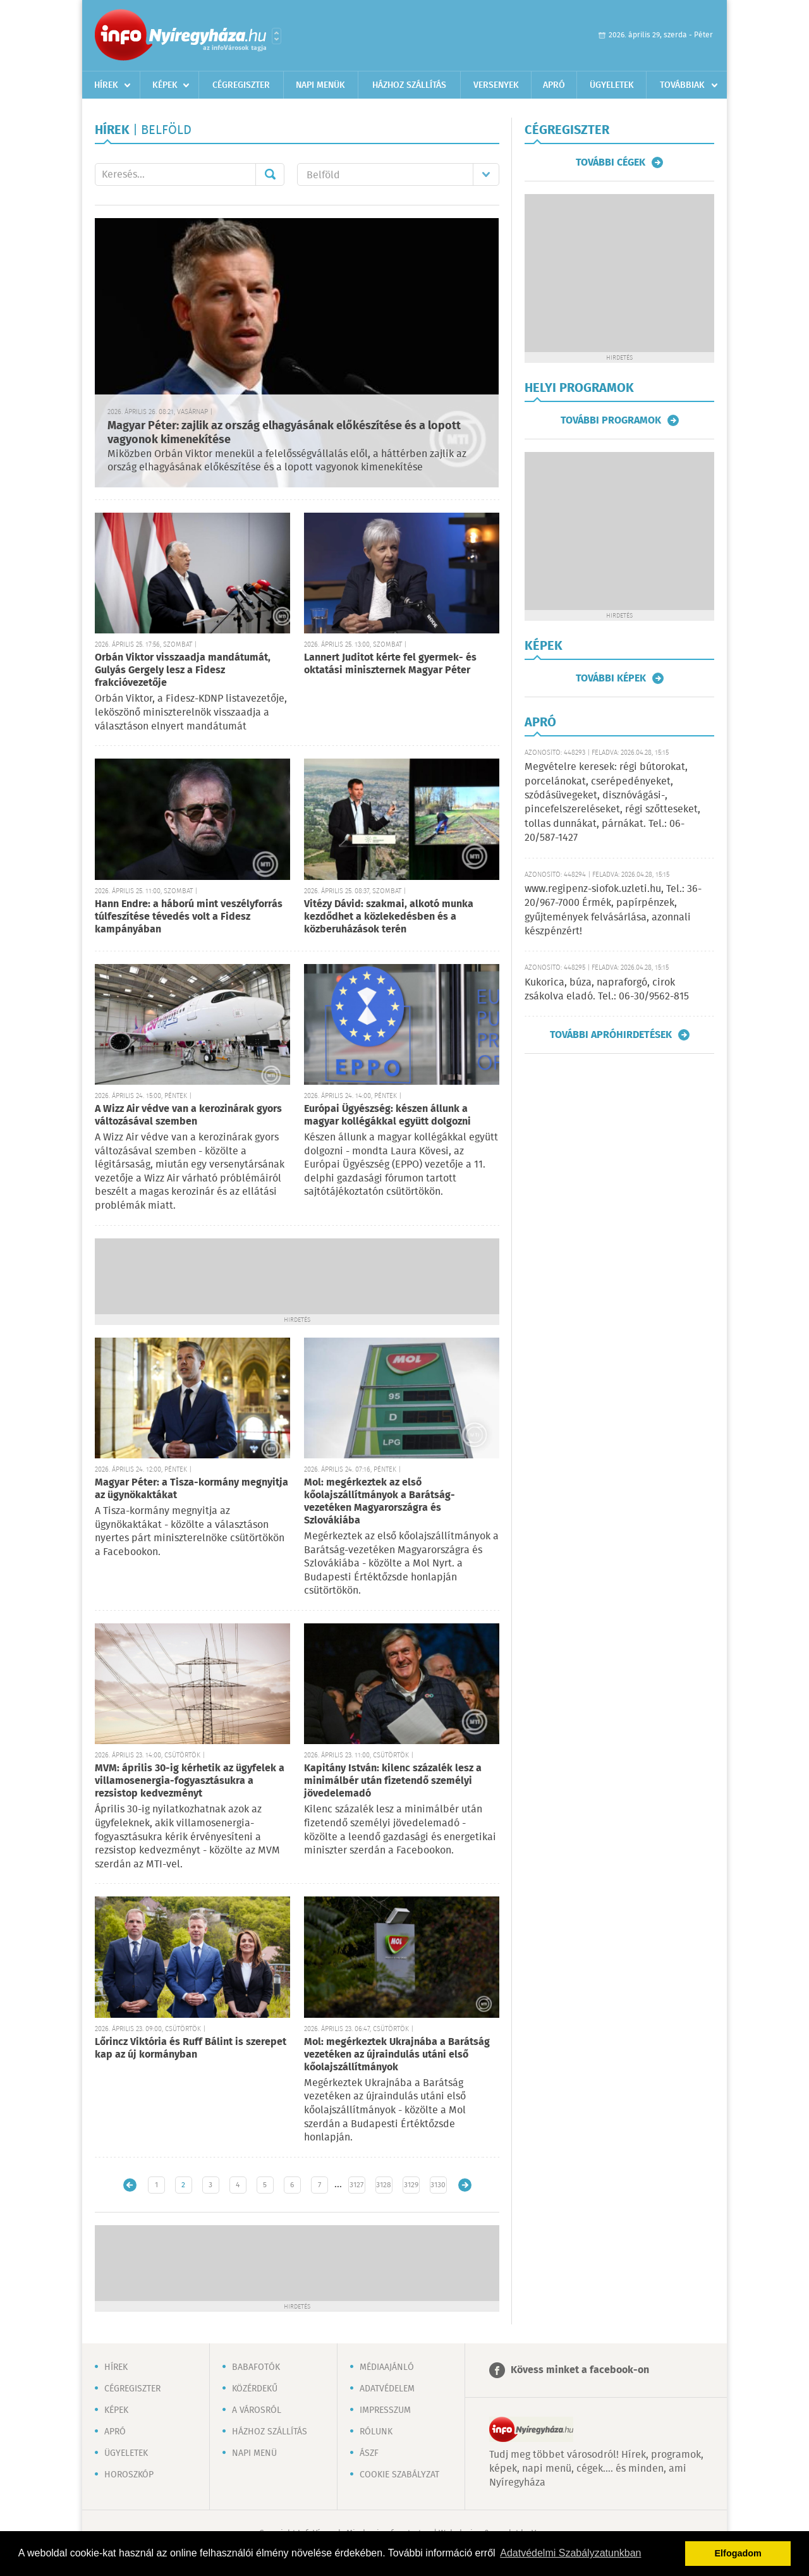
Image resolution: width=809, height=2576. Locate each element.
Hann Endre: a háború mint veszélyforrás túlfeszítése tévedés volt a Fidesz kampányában (189, 916)
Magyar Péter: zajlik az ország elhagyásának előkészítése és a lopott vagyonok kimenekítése (284, 433)
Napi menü (254, 2453)
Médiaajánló (387, 2367)
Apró (554, 85)
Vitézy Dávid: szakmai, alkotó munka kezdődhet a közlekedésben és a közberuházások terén (388, 916)
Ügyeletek (612, 85)
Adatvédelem (387, 2389)
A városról (256, 2410)
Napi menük (320, 85)
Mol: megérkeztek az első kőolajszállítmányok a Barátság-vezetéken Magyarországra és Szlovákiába (379, 1502)
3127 (356, 2185)
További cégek (610, 162)
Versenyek (496, 85)
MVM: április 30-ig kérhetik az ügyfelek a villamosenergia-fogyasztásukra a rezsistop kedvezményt (189, 1781)
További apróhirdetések (611, 1035)
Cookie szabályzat (399, 2475)
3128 (383, 2185)
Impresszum (385, 2410)
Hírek (106, 85)
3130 (438, 2185)
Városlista (276, 36)
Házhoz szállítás (409, 85)
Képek (165, 85)
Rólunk (376, 2432)
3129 (411, 2185)
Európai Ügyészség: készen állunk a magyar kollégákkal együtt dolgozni (387, 1115)
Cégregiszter (241, 85)
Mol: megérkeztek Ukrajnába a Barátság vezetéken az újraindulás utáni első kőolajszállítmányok (397, 2054)
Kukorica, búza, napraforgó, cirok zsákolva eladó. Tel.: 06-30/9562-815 (607, 989)
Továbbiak (682, 85)
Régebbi (465, 2185)
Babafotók (256, 2367)
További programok (611, 420)
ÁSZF (369, 2453)
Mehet (269, 174)
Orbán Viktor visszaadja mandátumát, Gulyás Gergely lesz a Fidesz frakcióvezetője (183, 670)
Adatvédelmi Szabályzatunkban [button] (570, 2553)
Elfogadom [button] (738, 2553)
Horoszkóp (129, 2475)
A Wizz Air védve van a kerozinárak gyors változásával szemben (188, 1115)
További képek (611, 678)
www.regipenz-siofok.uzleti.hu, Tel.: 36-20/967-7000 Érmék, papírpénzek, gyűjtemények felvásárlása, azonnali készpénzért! (613, 910)
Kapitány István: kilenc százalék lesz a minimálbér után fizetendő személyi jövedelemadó (393, 1781)
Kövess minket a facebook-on (580, 2370)
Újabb (130, 2185)
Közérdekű (254, 2389)
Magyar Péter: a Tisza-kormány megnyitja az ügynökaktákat (191, 1489)
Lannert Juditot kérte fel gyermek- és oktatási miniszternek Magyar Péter (390, 664)
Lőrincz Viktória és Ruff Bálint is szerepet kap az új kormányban (190, 2048)
